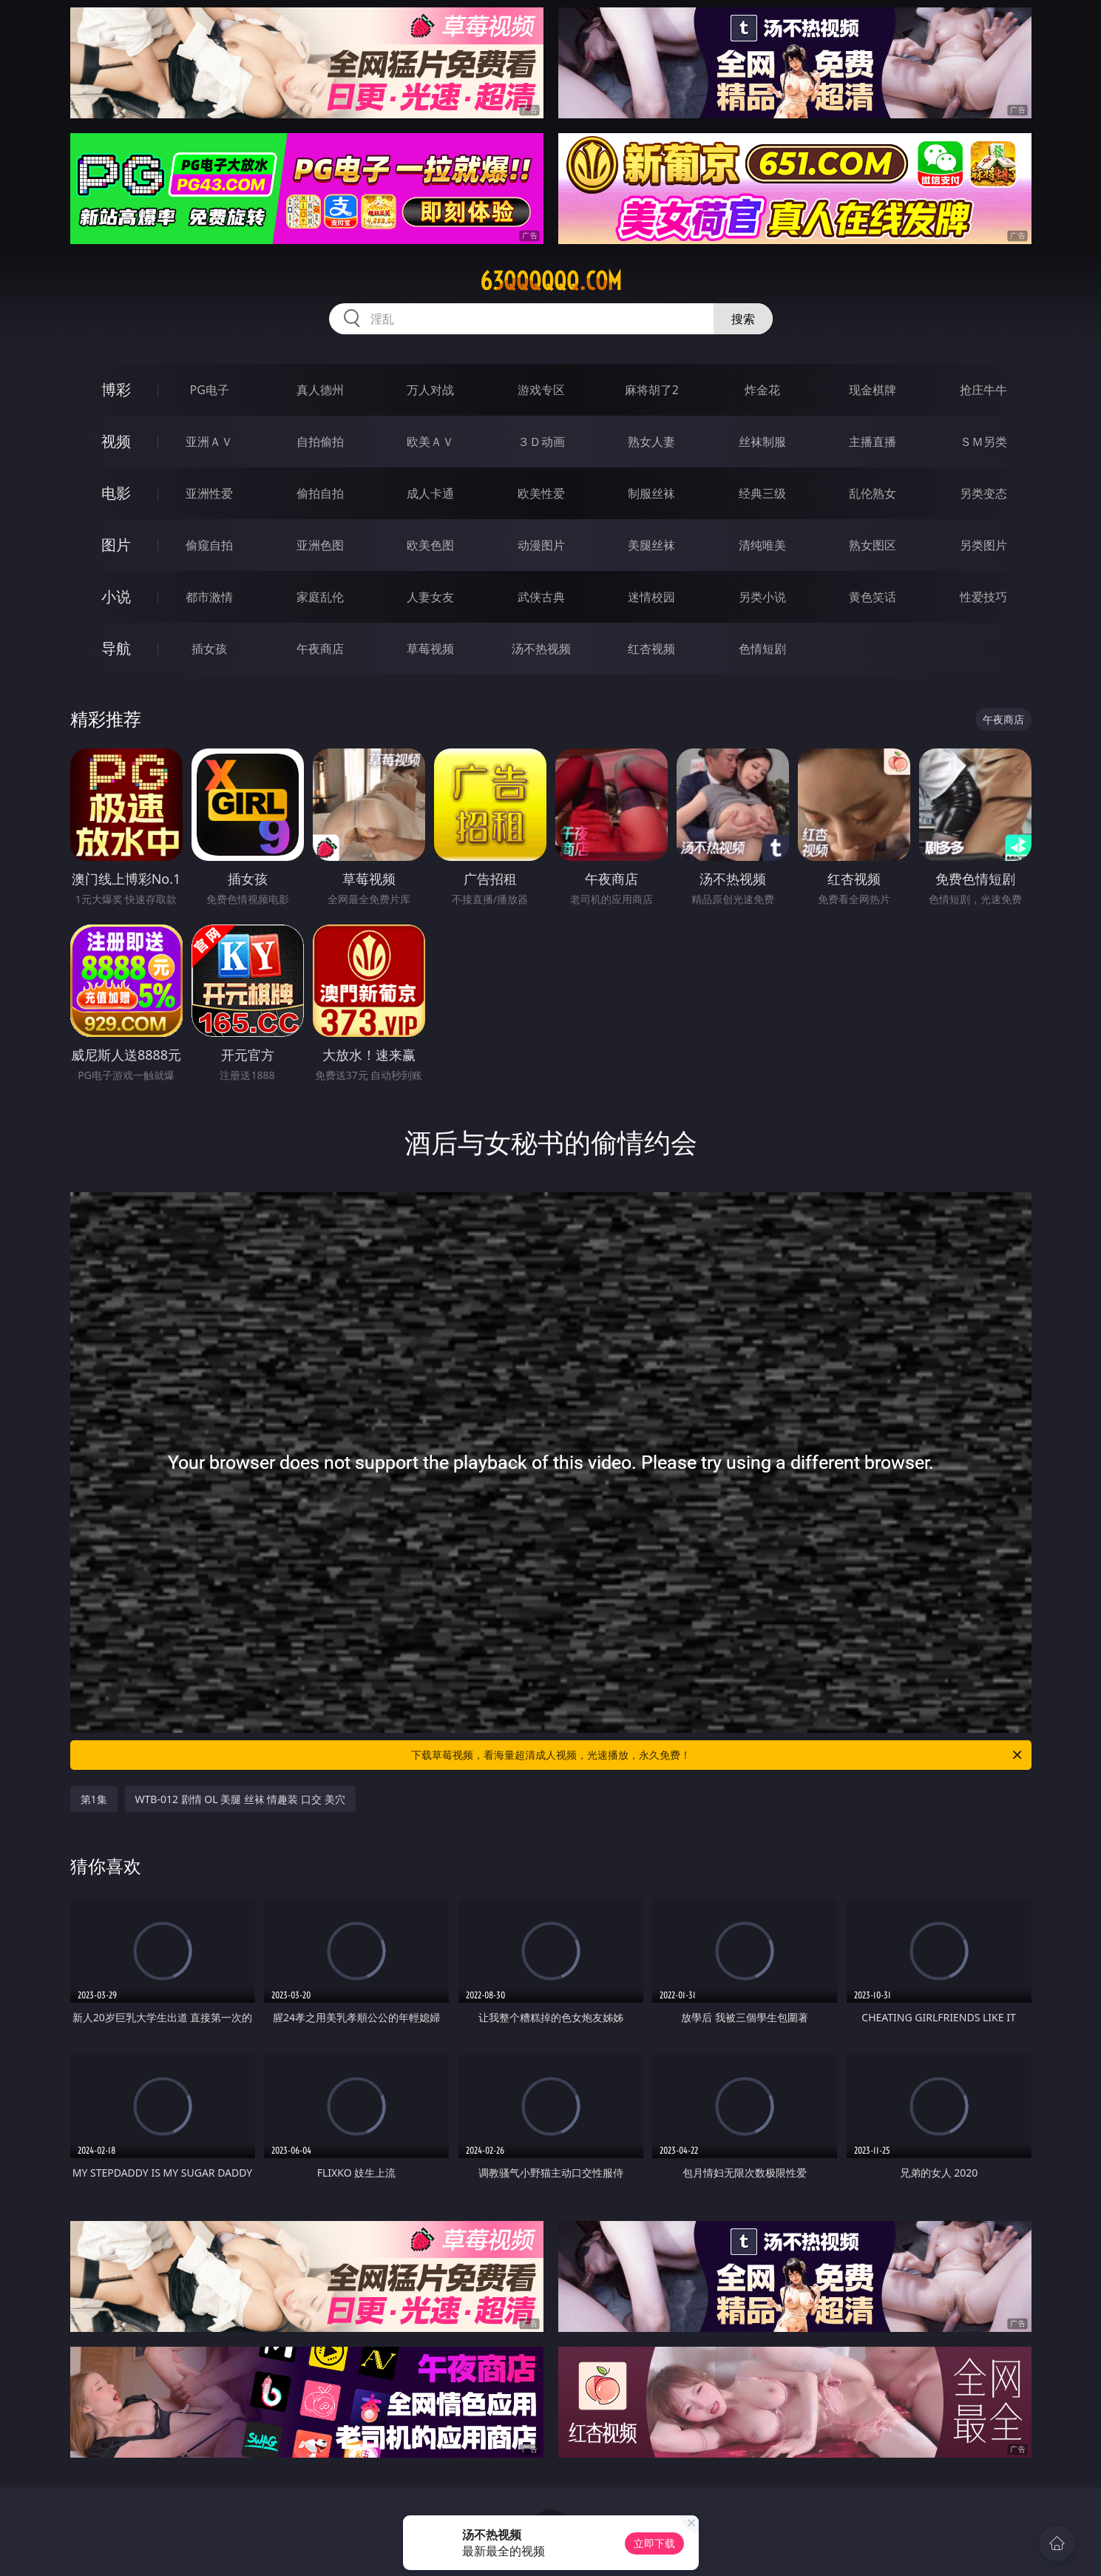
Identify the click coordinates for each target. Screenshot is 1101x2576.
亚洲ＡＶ (209, 441)
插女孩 (209, 648)
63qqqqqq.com (551, 281)
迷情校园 (651, 597)
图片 (116, 545)
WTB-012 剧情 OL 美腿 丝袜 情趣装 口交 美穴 (240, 1799)
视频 (116, 441)
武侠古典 (541, 597)
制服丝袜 (651, 493)
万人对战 (430, 390)
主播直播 (872, 441)
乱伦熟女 (872, 493)
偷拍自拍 (320, 493)
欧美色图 (430, 545)
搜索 (743, 319)
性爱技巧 (983, 597)
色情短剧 (762, 648)
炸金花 (762, 390)
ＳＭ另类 (983, 441)
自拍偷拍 (320, 441)
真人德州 (320, 390)
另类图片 (983, 545)
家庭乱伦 (320, 597)
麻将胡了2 (652, 390)
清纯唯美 (762, 545)
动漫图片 (541, 545)
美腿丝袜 (651, 545)
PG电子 (209, 390)
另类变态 (983, 493)
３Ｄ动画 (541, 441)
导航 (116, 648)
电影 (116, 493)
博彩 (116, 389)
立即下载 (654, 2543)
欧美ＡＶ (430, 441)
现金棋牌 (872, 390)
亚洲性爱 (209, 493)
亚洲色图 (320, 545)
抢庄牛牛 (983, 390)
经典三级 (762, 493)
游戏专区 (541, 390)
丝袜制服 (762, 441)
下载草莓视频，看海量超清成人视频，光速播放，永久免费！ (717, 1755)
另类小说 (762, 597)
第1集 (94, 1799)
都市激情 (209, 597)
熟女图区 (872, 545)
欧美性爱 (541, 493)
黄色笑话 (872, 597)
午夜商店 (320, 648)
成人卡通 (430, 493)
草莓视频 (430, 648)
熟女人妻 (651, 441)
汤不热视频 (541, 648)
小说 (116, 596)
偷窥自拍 (209, 545)
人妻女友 (430, 597)
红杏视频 (651, 648)
